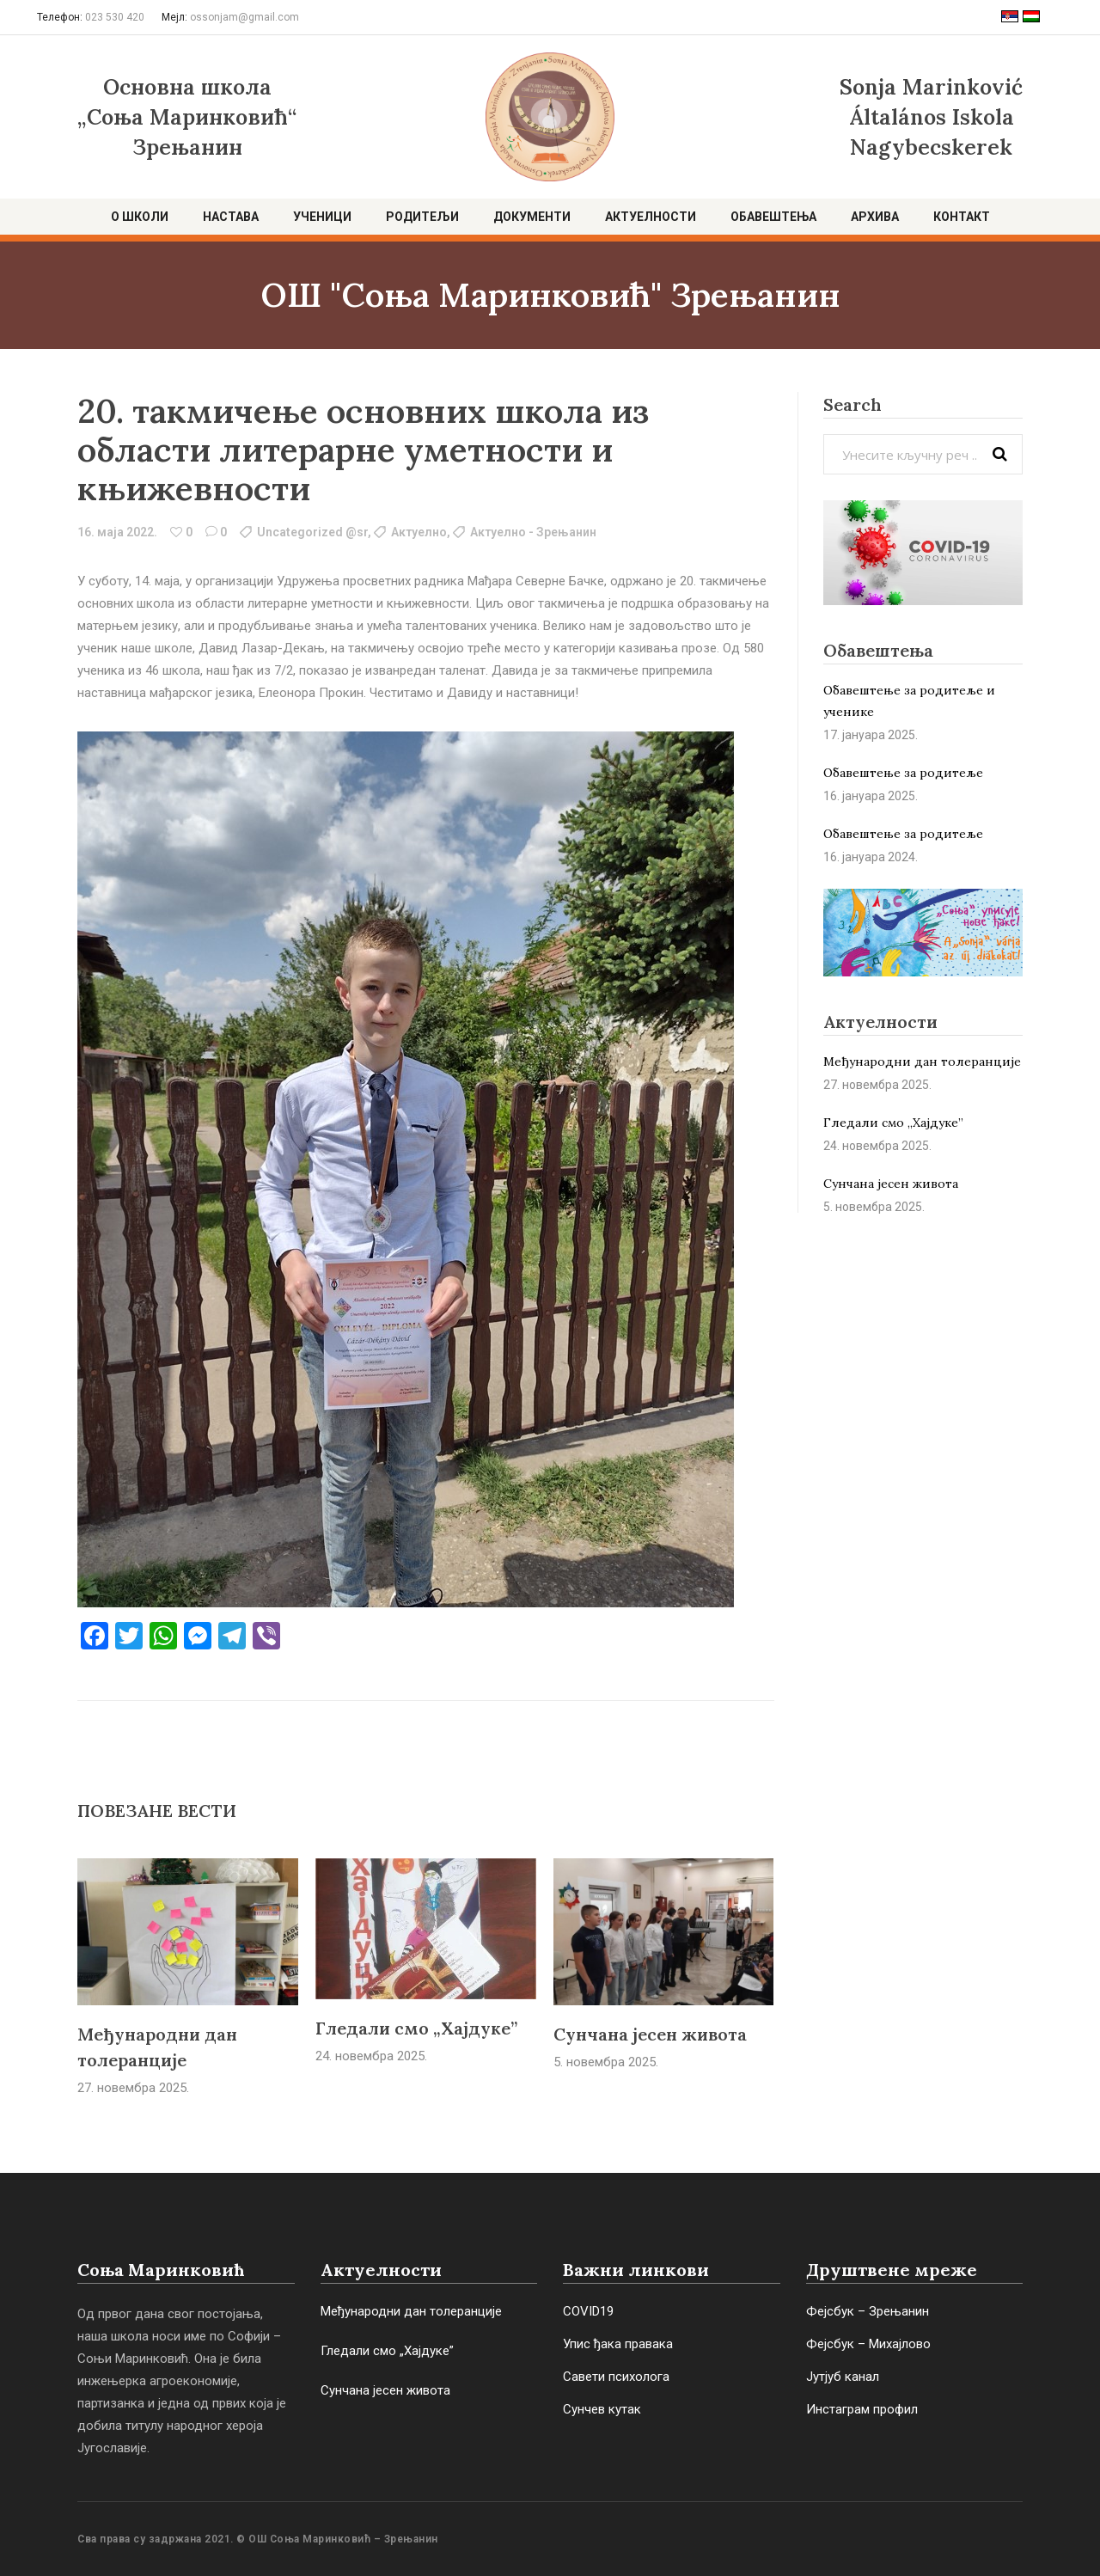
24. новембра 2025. (371, 2056)
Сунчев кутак (602, 2409)
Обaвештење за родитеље (903, 833)
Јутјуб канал (842, 2376)
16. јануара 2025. (870, 796)
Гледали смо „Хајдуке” (416, 2028)
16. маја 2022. (117, 532)
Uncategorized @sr (312, 532)
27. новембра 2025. (133, 2088)
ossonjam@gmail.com (244, 17)
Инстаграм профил (862, 2409)
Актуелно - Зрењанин (533, 532)
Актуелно (419, 532)
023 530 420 (114, 17)
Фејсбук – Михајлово (868, 2344)
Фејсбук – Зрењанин (867, 2311)
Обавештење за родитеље (903, 772)
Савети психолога (616, 2376)
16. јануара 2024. (870, 857)
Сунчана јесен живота (650, 2034)
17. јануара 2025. (870, 735)
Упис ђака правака (618, 2344)
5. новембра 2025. (605, 2062)
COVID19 (588, 2311)
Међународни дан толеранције (922, 1061)
